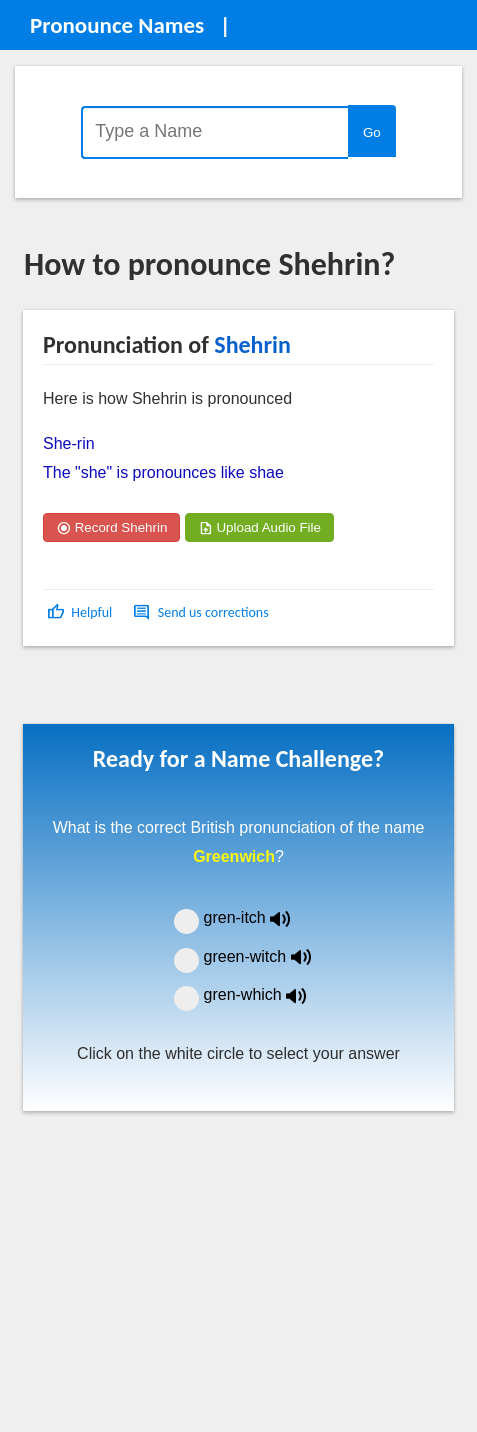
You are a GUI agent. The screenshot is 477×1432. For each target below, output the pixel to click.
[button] (81, 612)
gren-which (268, 994)
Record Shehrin (111, 527)
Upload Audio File (259, 527)
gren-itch (262, 917)
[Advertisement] (184, 692)
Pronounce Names (117, 25)
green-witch (270, 956)
